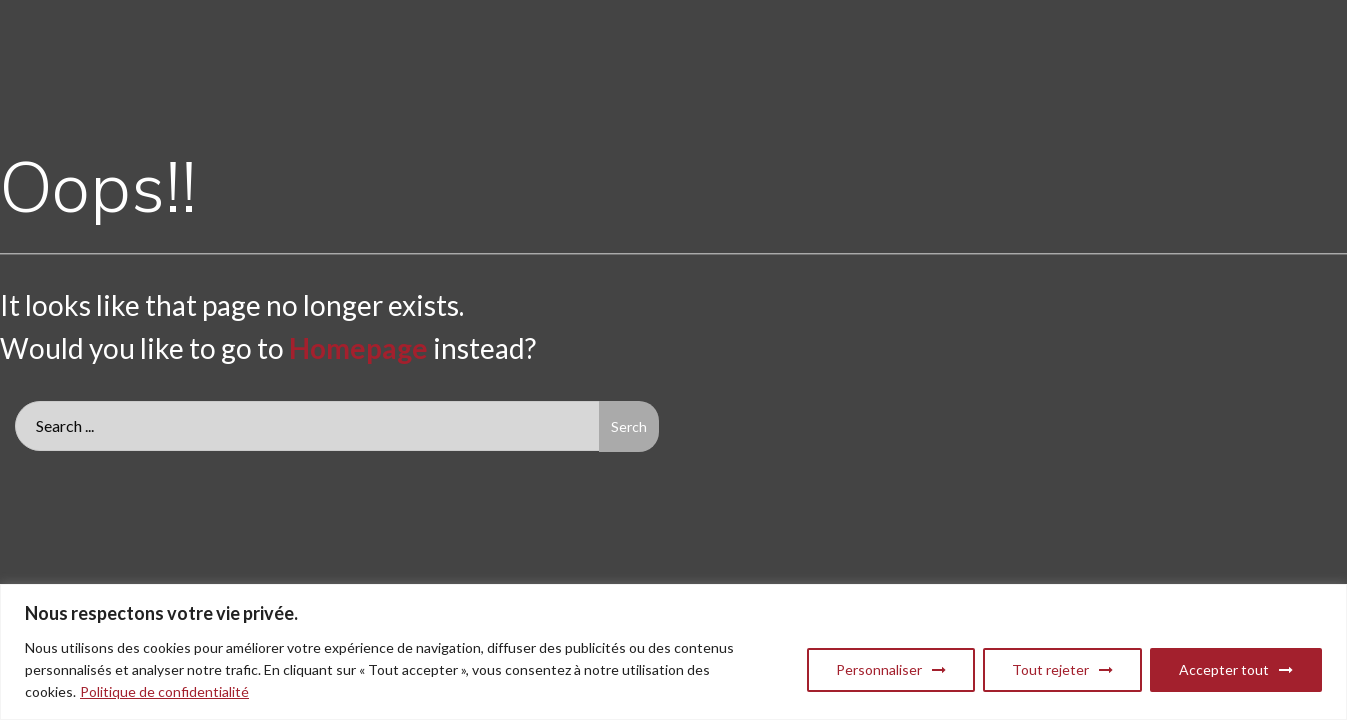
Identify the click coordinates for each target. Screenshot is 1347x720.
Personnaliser (879, 669)
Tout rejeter (1050, 669)
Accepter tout (1224, 669)
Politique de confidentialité (164, 691)
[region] (673, 652)
